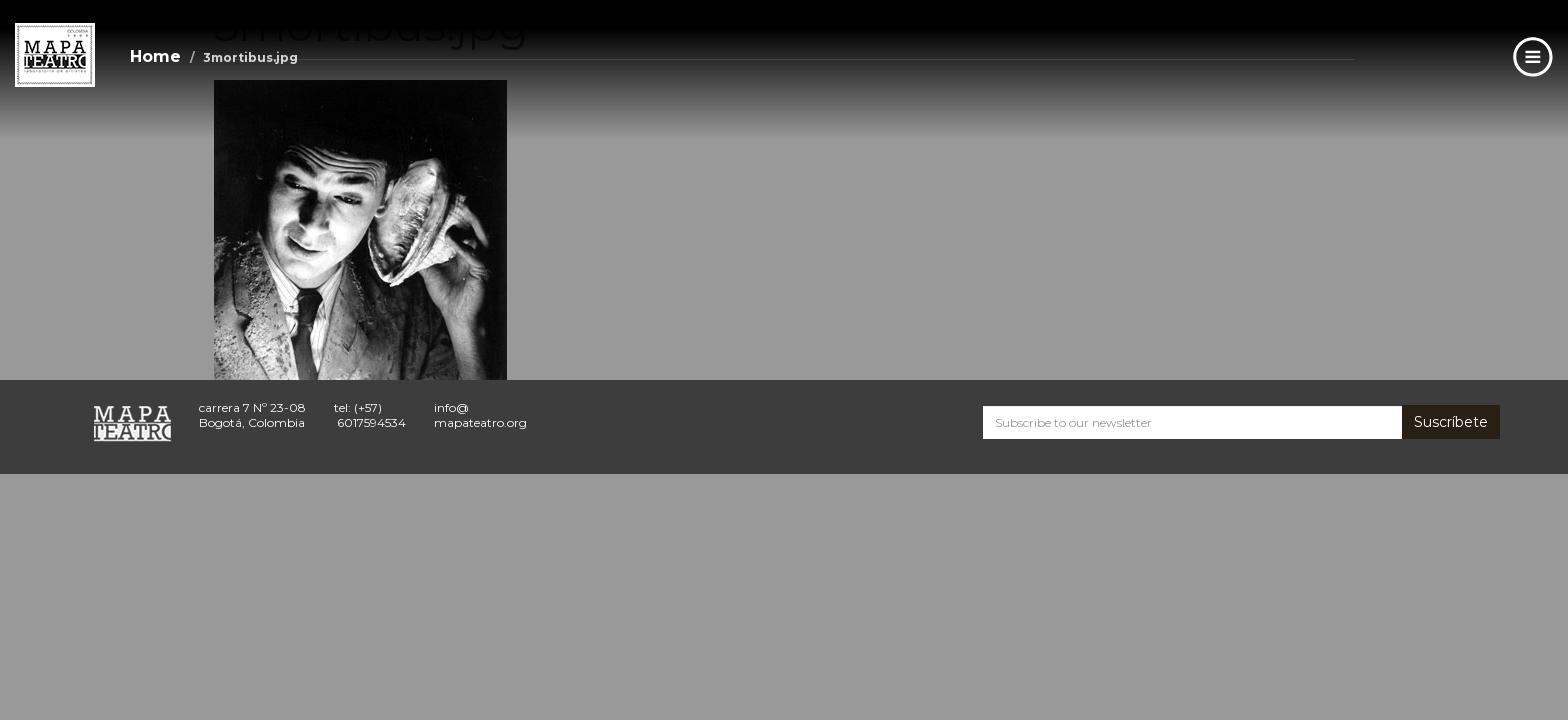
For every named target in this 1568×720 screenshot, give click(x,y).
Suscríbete (1451, 422)
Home (155, 56)
